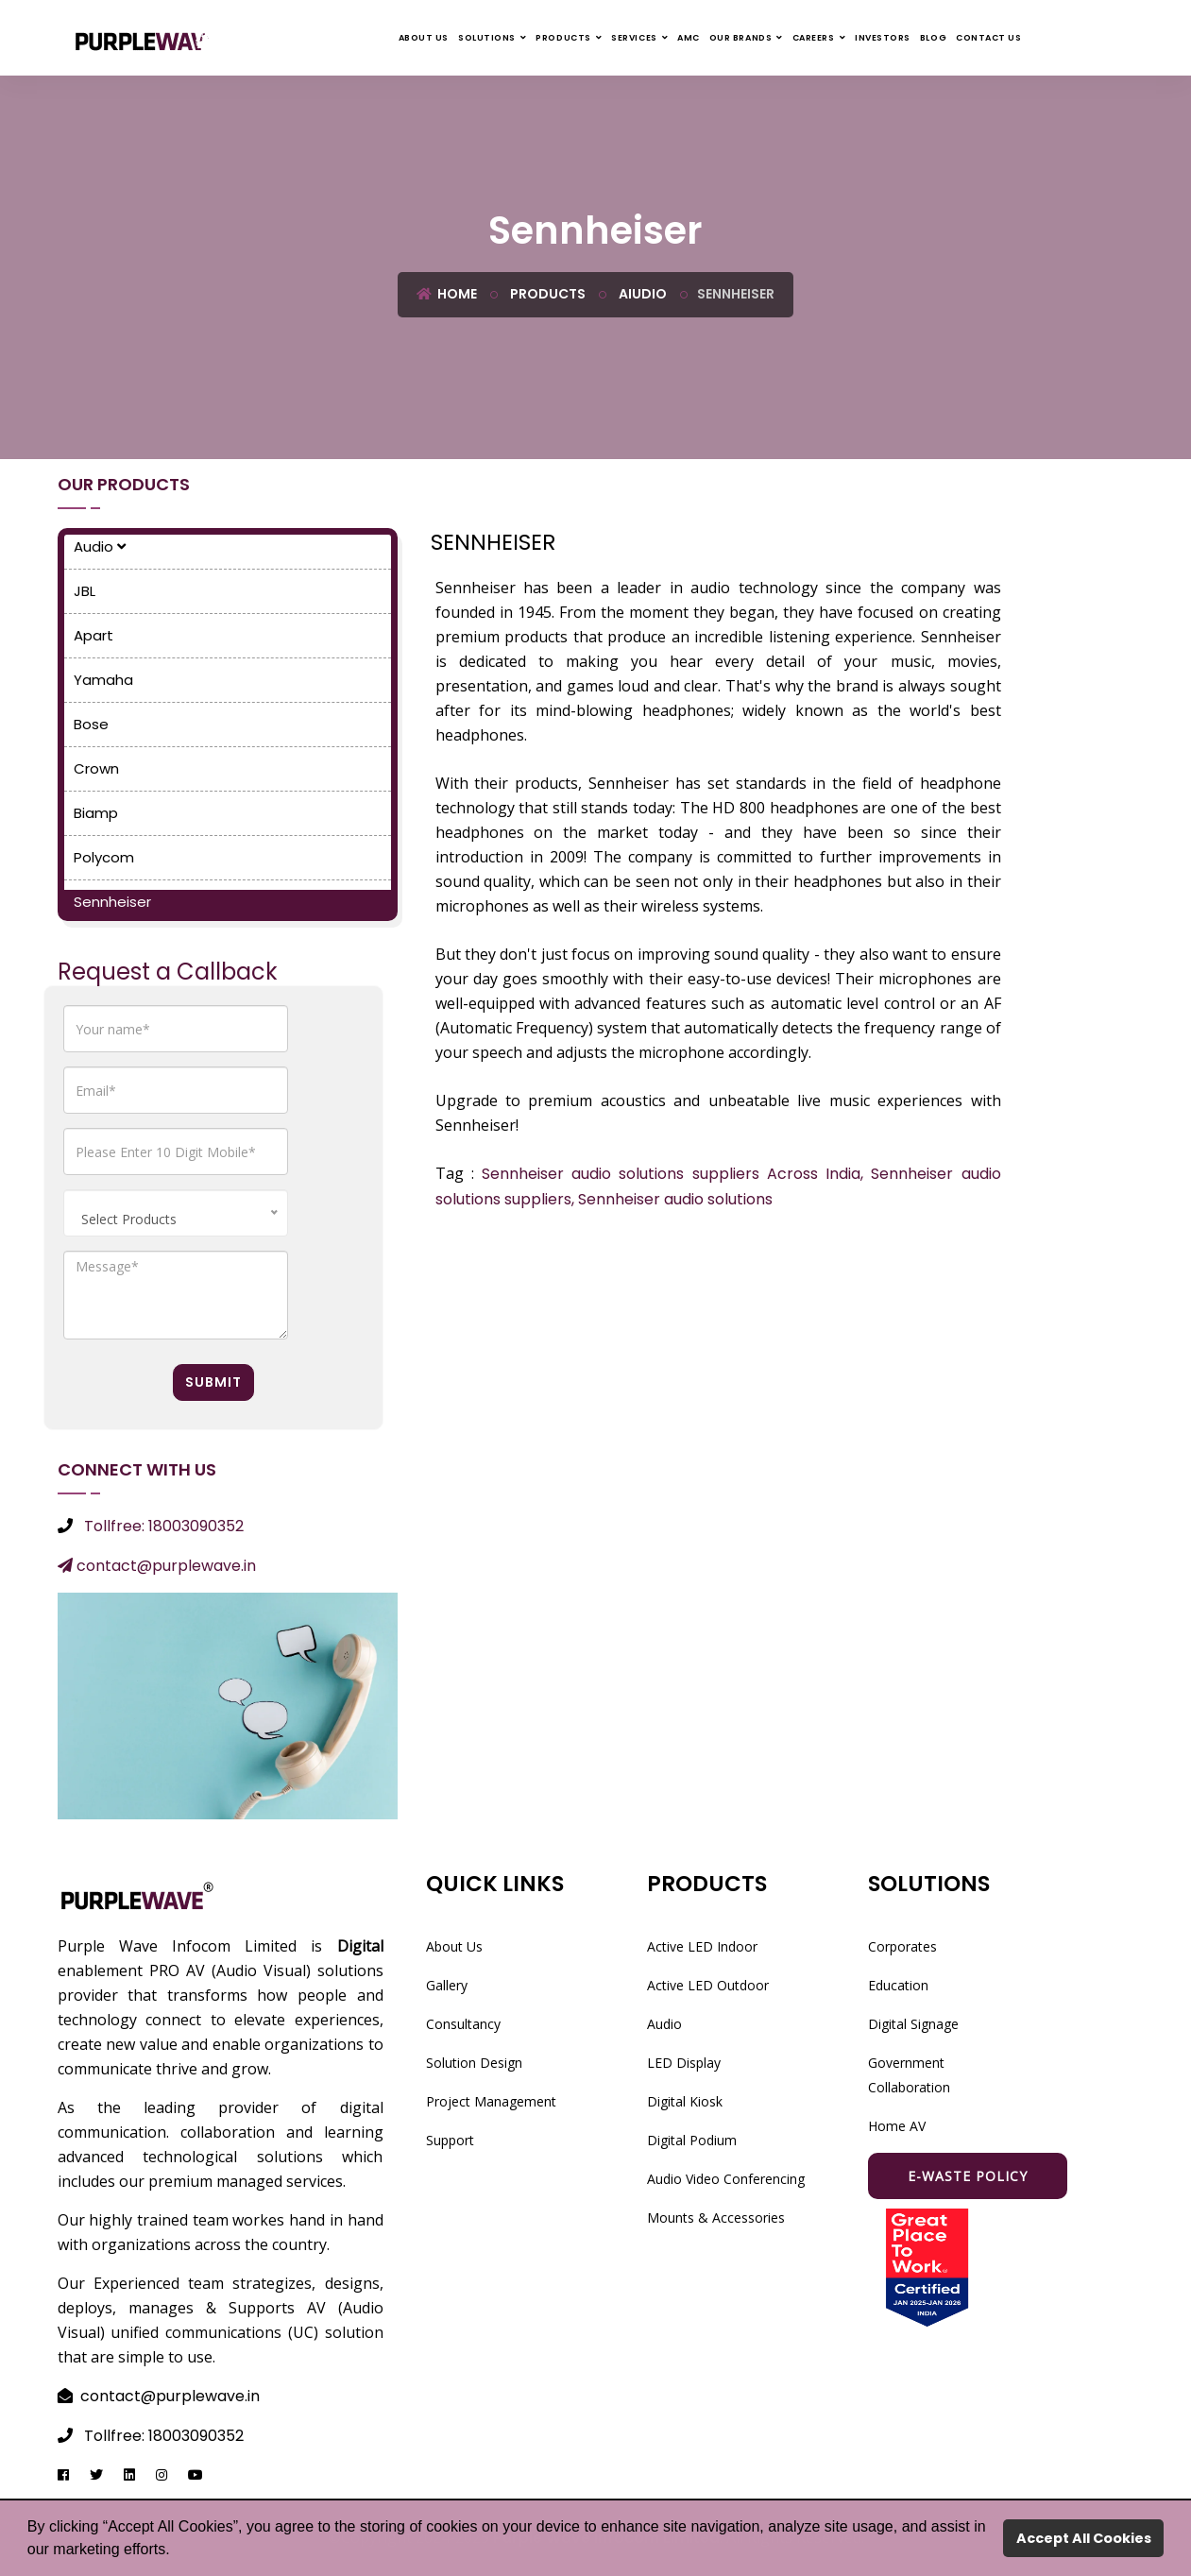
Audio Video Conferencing (726, 2179)
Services (633, 37)
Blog (933, 37)
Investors (882, 37)
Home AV (897, 2126)
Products (563, 37)
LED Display (684, 2063)
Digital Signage (913, 2024)
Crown (96, 768)
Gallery (447, 1985)
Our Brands (740, 37)
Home (447, 293)
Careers (813, 37)
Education (898, 1985)
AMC (688, 37)
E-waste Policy (968, 2176)
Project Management (491, 2101)
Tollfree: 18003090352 (164, 1526)
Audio (100, 546)
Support (450, 2140)
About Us (424, 37)
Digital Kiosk (685, 2101)
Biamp (96, 813)
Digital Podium (692, 2140)
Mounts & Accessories (716, 2217)
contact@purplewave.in (157, 1566)
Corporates (902, 1946)
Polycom (104, 857)
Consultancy (463, 2024)
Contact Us (988, 37)
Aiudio (641, 293)
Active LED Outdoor (708, 1985)
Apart (93, 635)
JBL (84, 591)
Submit (213, 1382)
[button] (176, 2551)
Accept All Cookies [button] (1083, 2538)
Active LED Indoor (702, 1946)
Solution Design (474, 2063)
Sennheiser (112, 902)
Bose (91, 724)
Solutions (487, 37)
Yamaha (103, 680)
